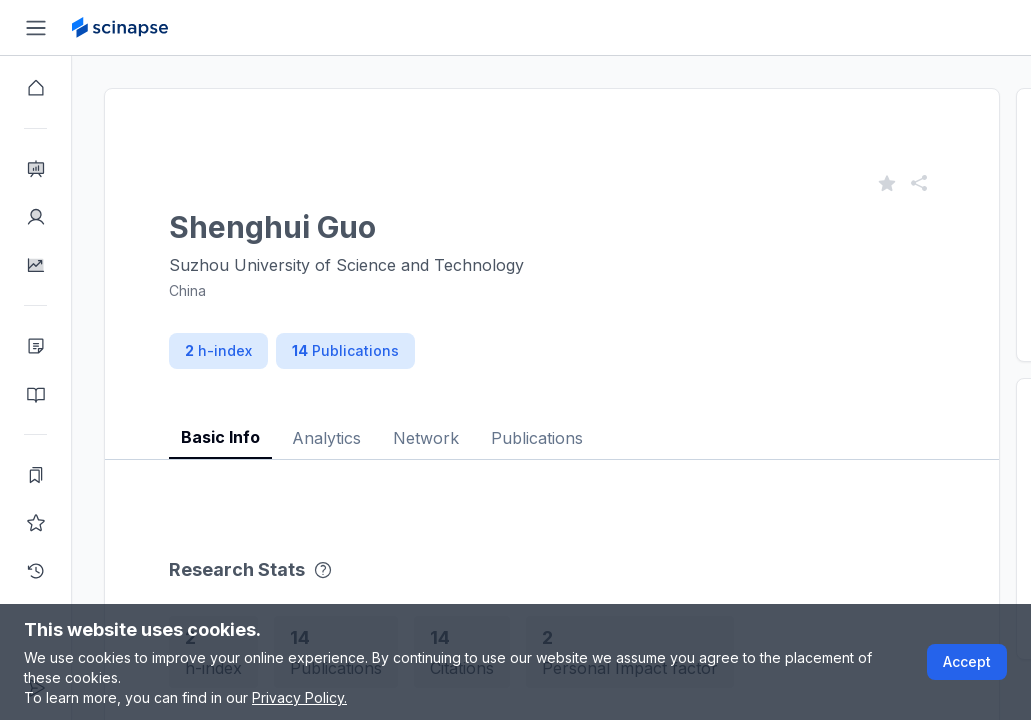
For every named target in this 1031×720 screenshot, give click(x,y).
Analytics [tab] (326, 438)
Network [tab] (426, 438)
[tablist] (552, 422)
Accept (967, 661)
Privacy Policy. (299, 697)
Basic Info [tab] (220, 437)
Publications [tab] (537, 438)
